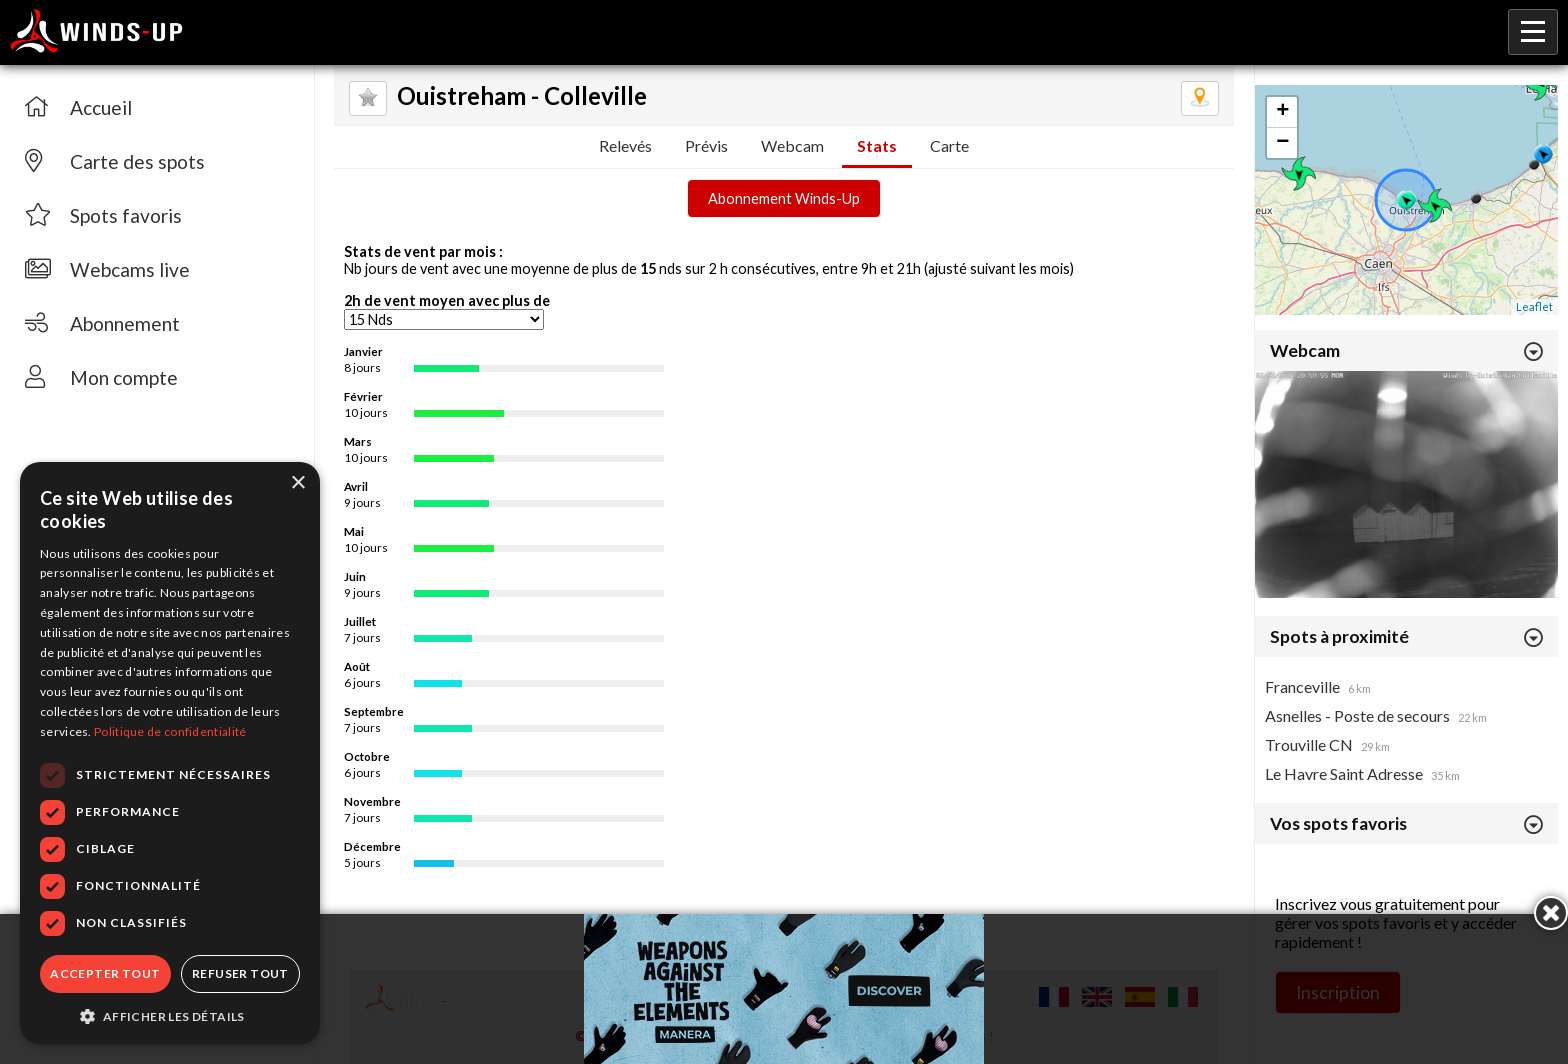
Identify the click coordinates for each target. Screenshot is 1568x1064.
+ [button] (1282, 112)
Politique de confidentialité (170, 731)
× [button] (297, 483)
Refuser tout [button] (240, 973)
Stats (877, 145)
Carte (949, 145)
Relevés (625, 145)
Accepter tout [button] (105, 973)
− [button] (1282, 143)
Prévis (706, 145)
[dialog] (170, 753)
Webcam (792, 145)
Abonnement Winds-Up (784, 198)
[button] (170, 1015)
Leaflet (1534, 306)
